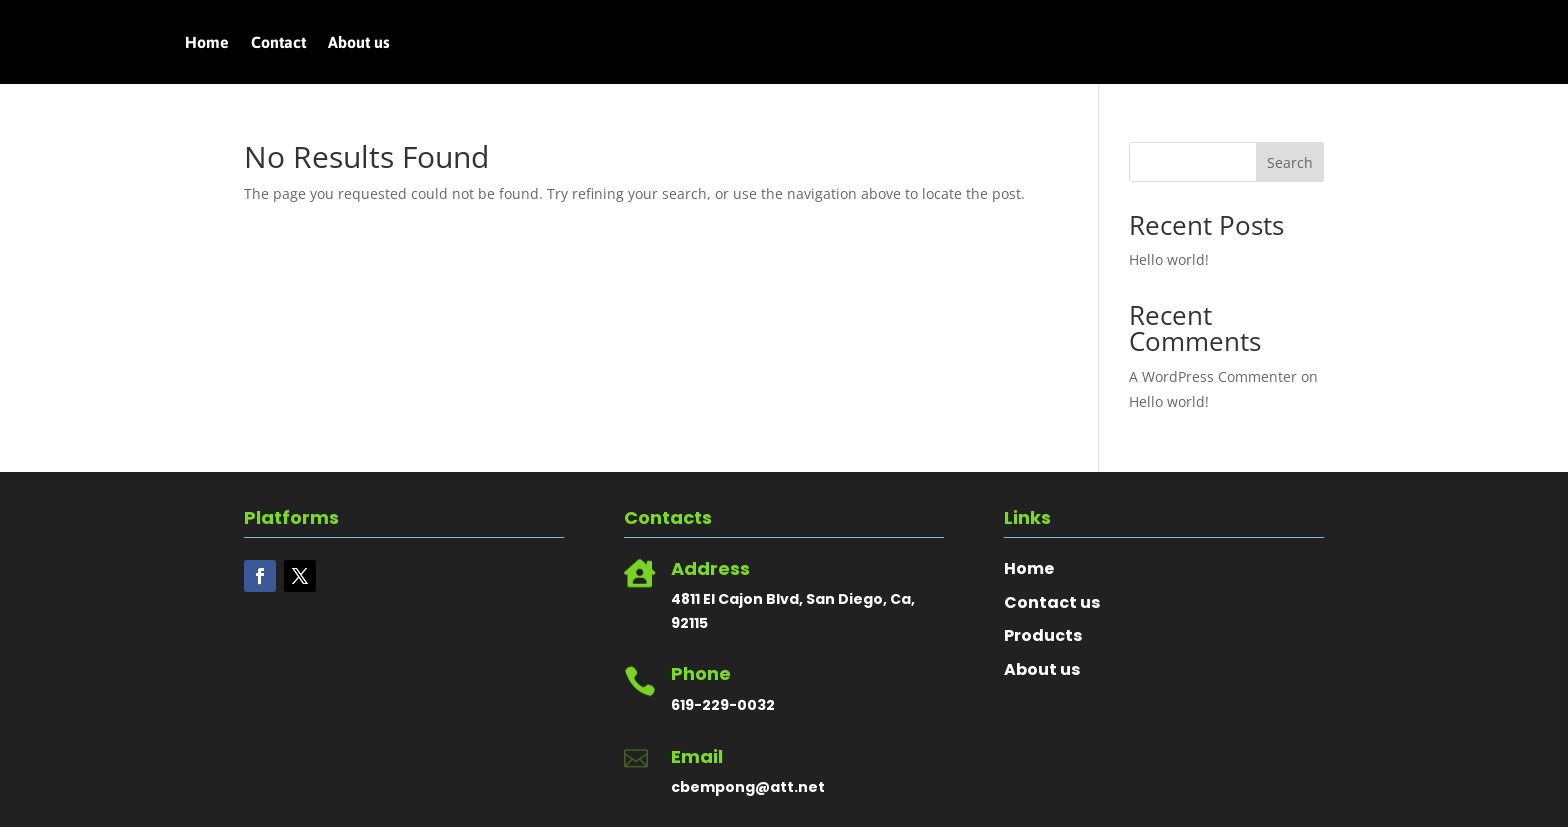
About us (359, 43)
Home (207, 43)
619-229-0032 (723, 705)
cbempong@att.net (748, 787)
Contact (278, 43)
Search (1290, 162)
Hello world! (1169, 259)
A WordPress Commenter (1213, 376)
